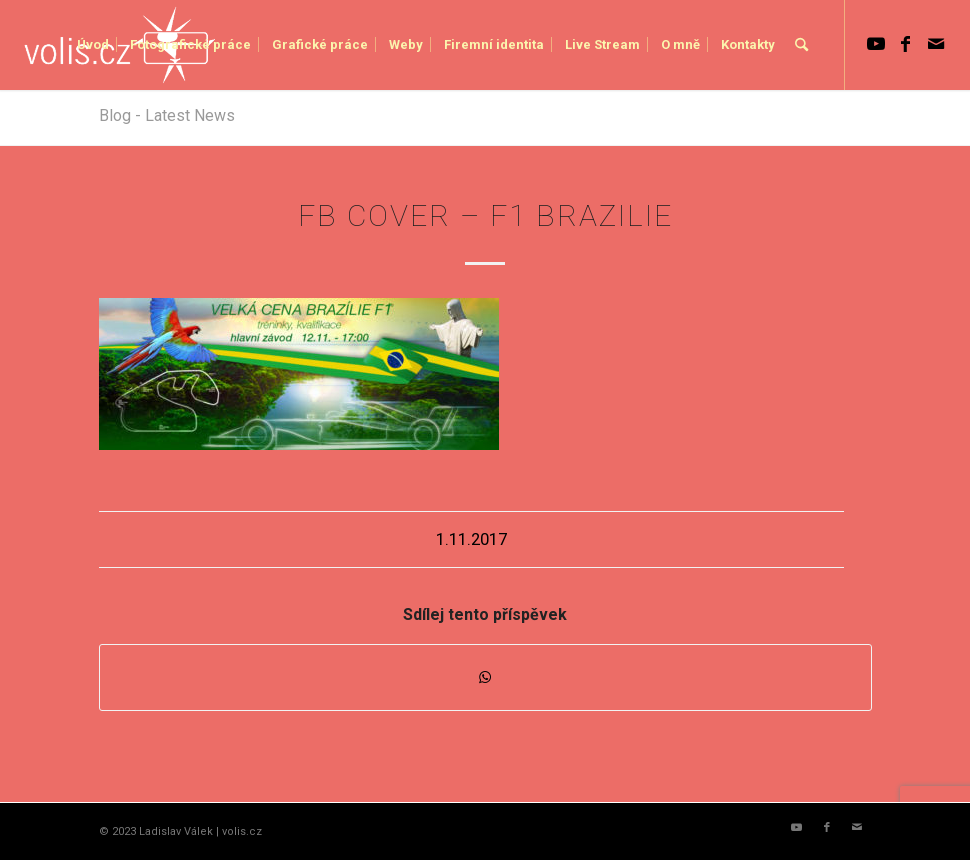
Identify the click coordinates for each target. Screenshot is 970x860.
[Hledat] (801, 45)
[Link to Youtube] (876, 44)
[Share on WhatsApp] (485, 677)
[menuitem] (93, 45)
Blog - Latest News (167, 115)
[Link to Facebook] (906, 44)
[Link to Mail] (936, 44)
